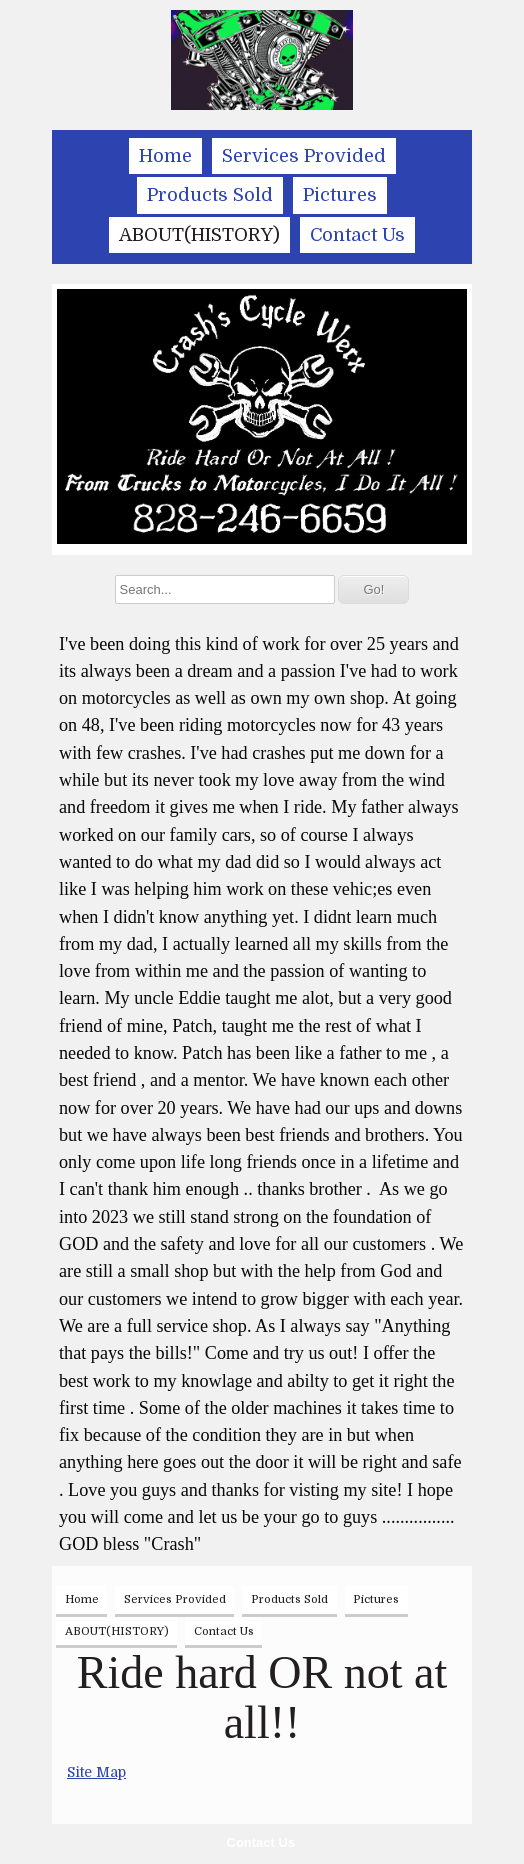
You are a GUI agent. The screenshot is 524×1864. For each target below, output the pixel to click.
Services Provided (304, 156)
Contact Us (261, 1842)
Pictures (340, 195)
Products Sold (210, 195)
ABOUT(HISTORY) (199, 235)
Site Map (96, 1772)
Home (165, 156)
